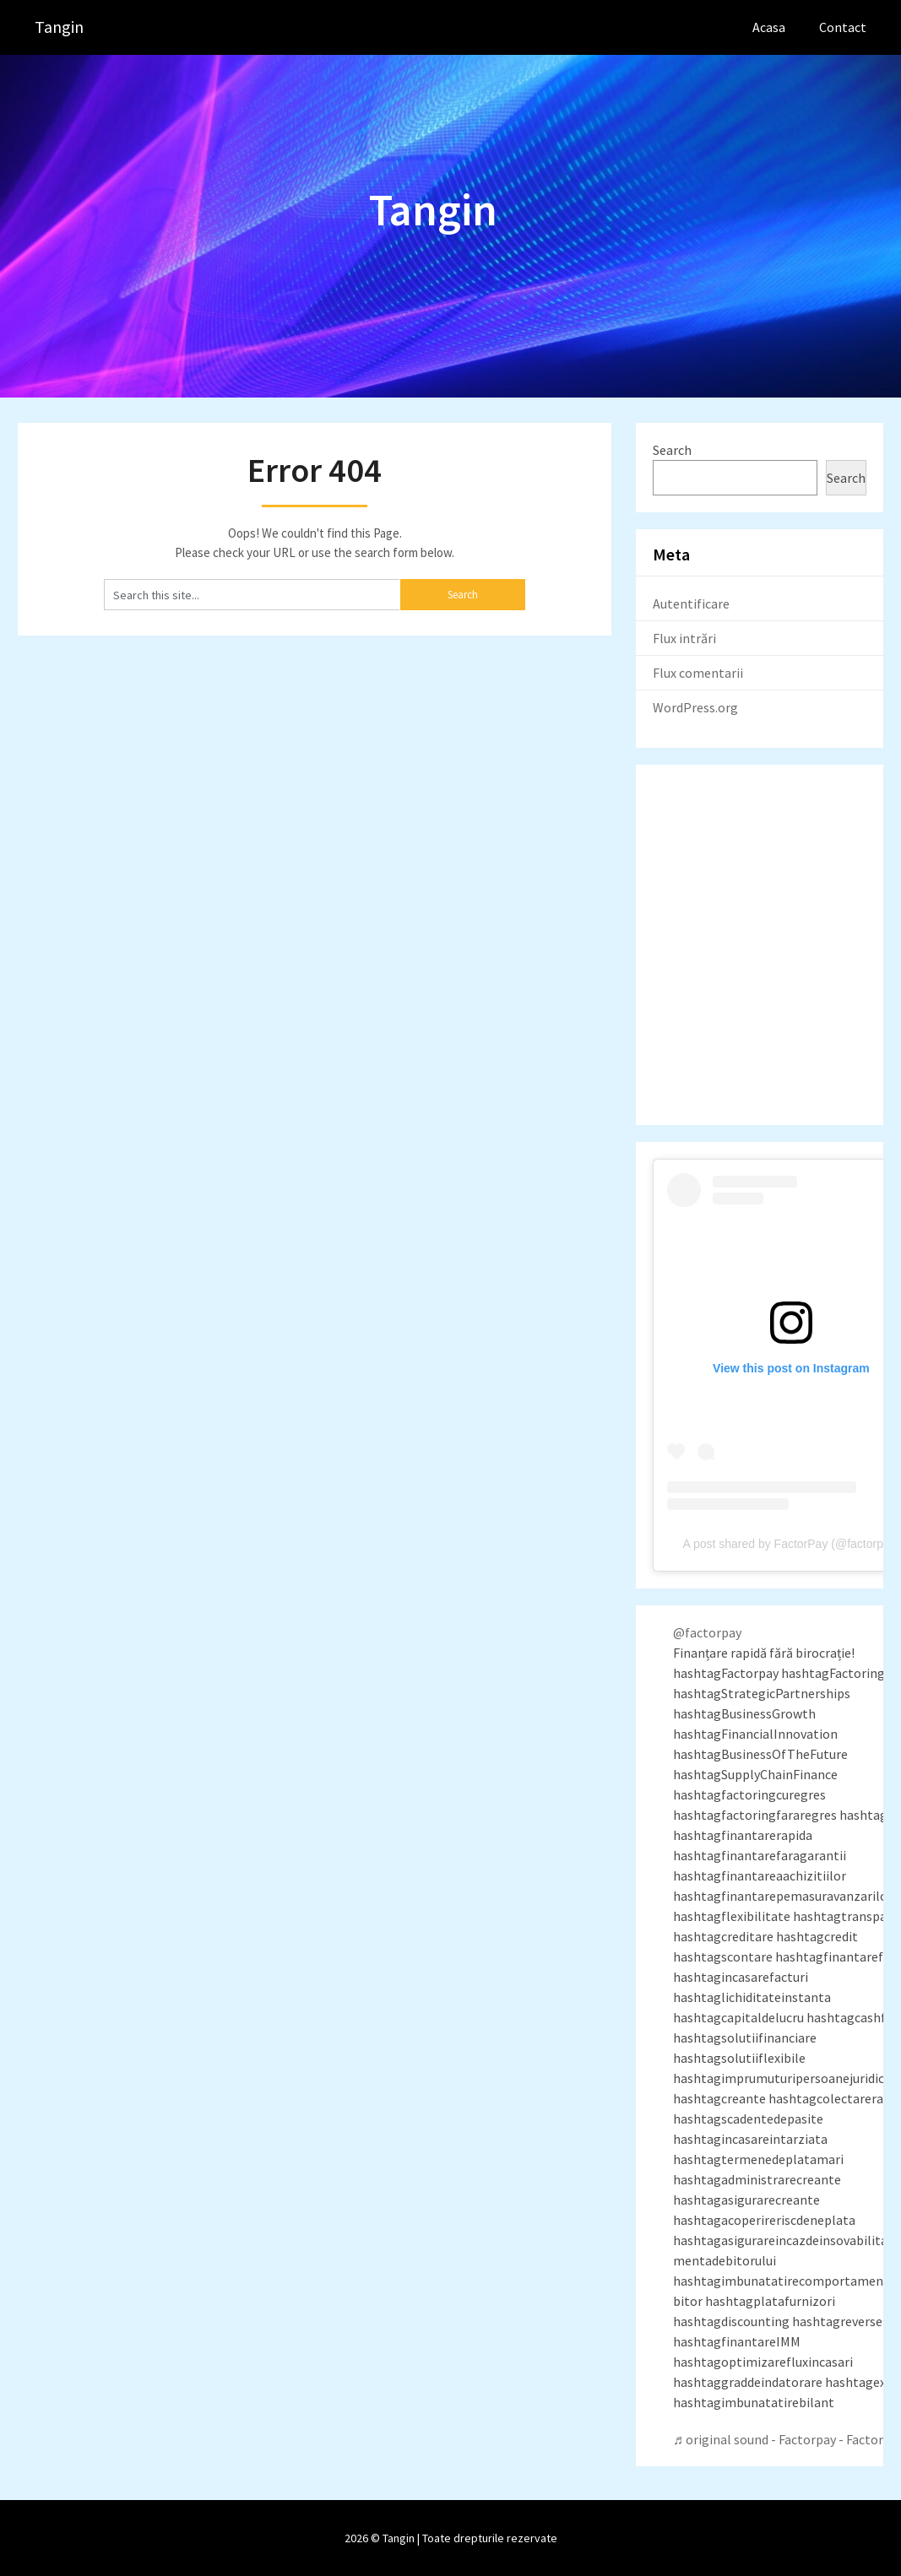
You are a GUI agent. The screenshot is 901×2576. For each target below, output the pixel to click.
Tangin (59, 27)
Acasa (768, 27)
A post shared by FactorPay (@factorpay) (790, 1543)
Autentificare (691, 603)
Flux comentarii (698, 672)
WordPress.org (695, 707)
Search (672, 449)
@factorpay (707, 1632)
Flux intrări (684, 638)
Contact (842, 27)
